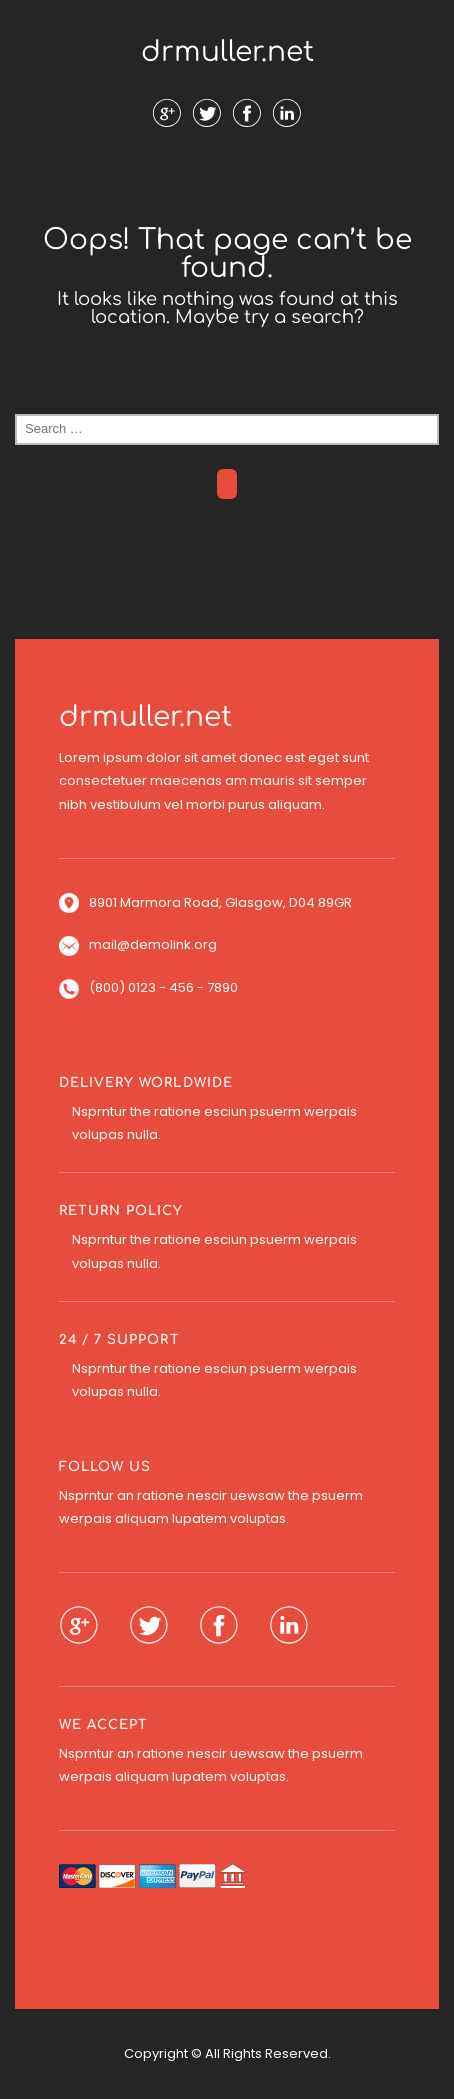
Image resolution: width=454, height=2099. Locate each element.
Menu (227, 179)
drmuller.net (227, 52)
